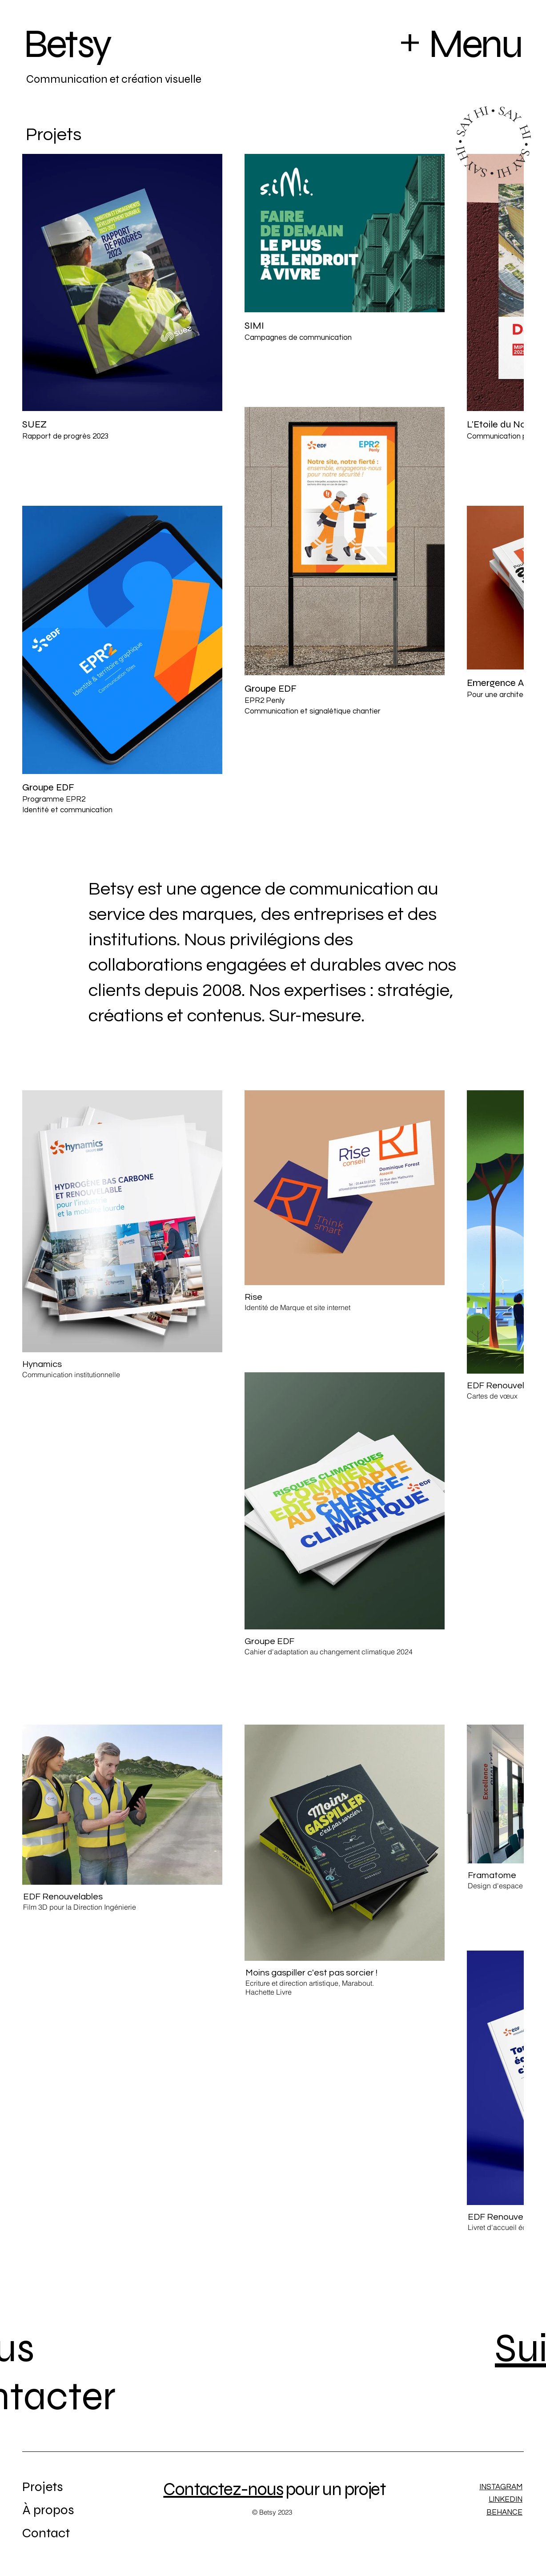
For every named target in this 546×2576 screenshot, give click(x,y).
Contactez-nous (223, 2489)
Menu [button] (475, 44)
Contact (46, 2533)
